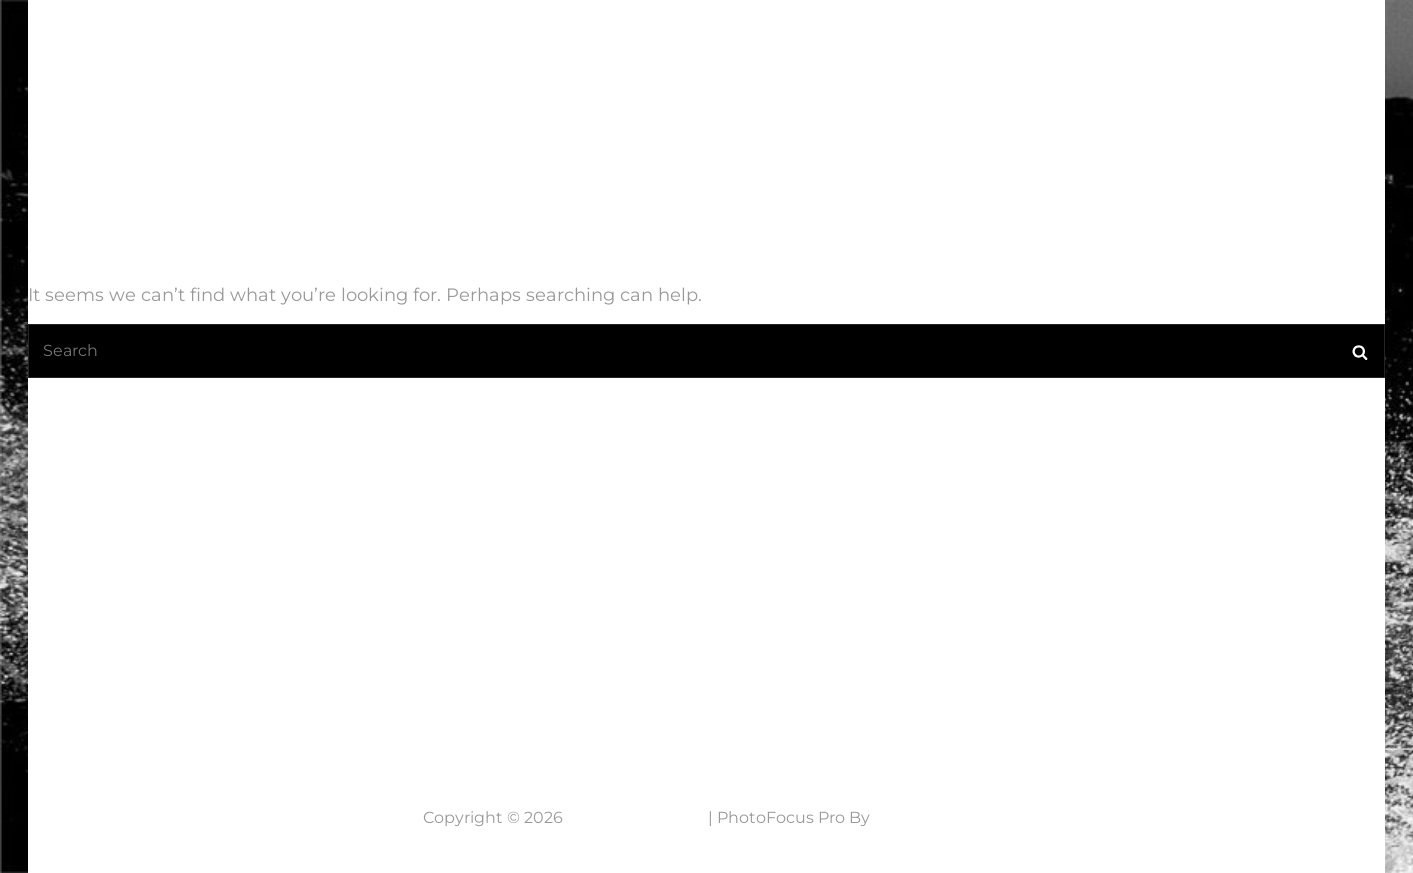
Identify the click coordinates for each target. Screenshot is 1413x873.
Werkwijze (1065, 55)
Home (577, 55)
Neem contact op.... (176, 688)
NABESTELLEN (1211, 55)
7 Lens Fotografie (156, 42)
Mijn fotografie (893, 55)
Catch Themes (932, 817)
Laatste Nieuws (708, 55)
